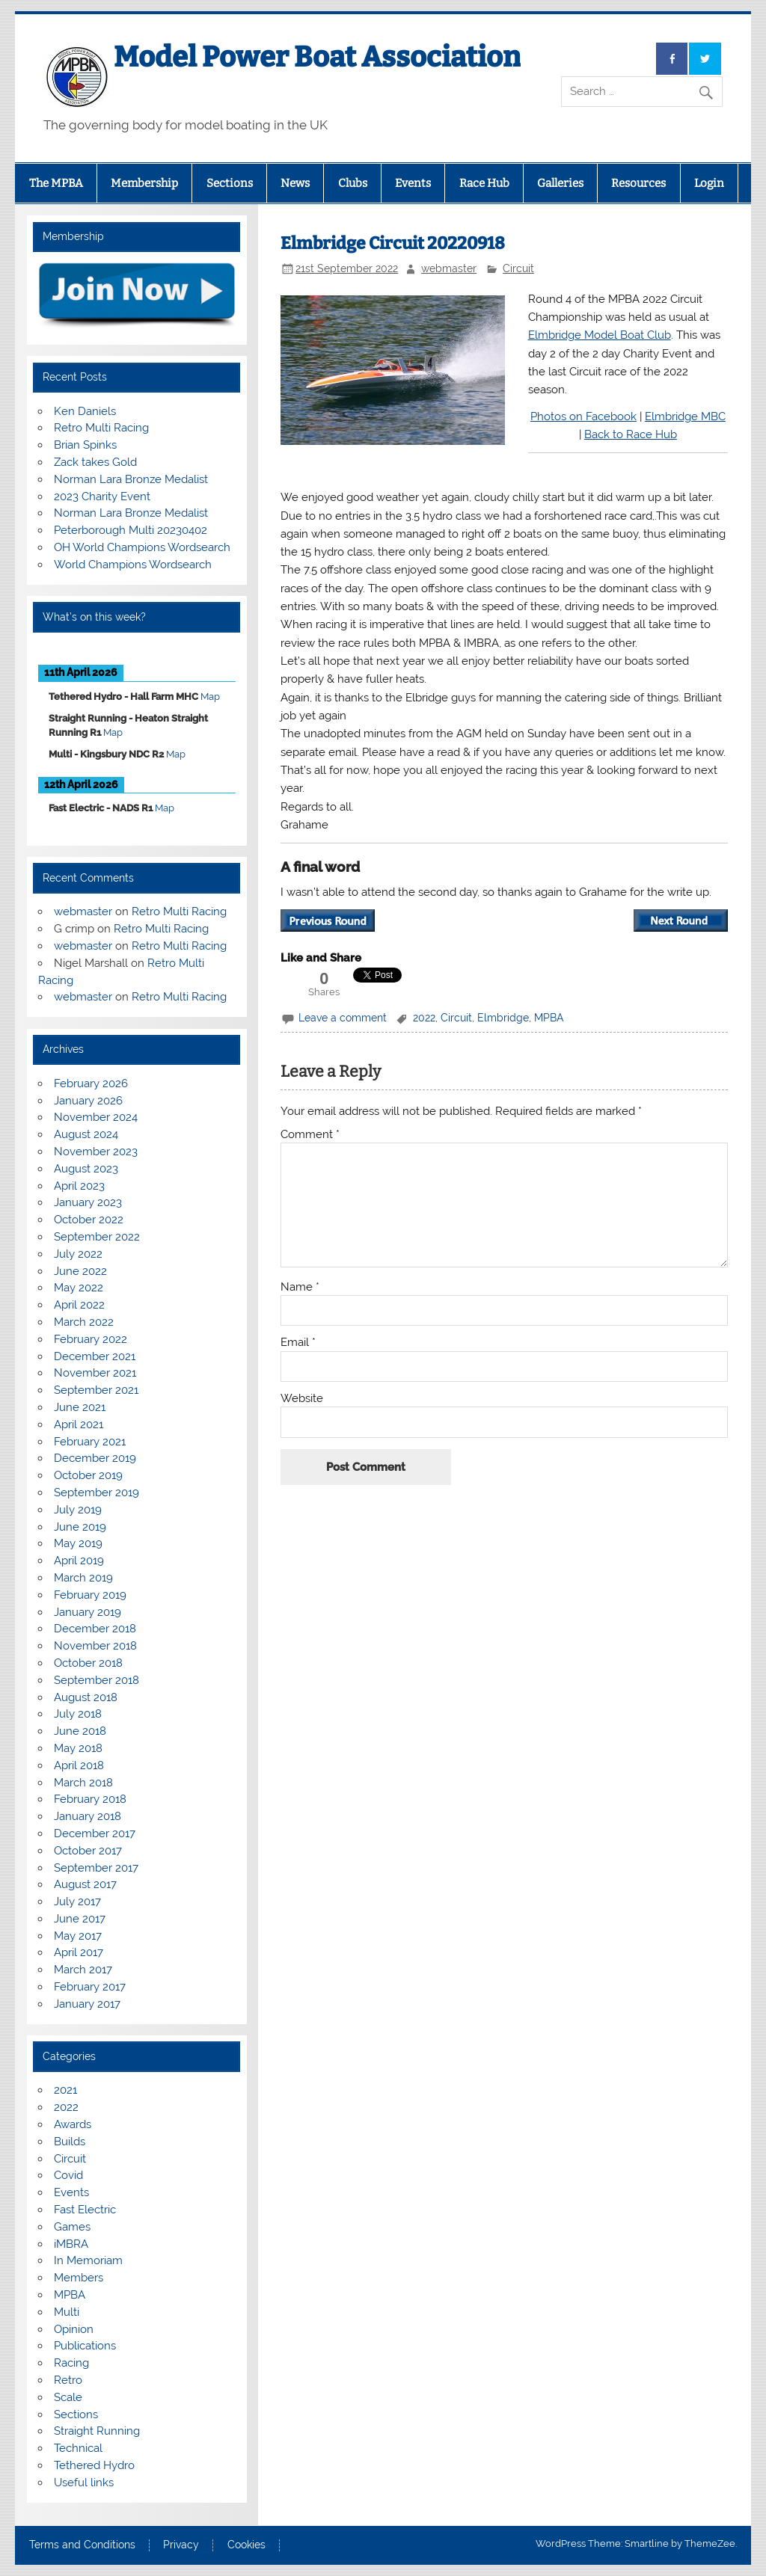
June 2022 (80, 1271)
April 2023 (79, 1186)
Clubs (352, 183)
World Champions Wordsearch (133, 564)
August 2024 (86, 1134)
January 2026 (88, 1100)
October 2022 (88, 1219)
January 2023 (88, 1202)
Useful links (84, 2482)
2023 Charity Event (102, 496)
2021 (65, 2090)
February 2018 (90, 1799)
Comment (310, 1134)
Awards (72, 2124)
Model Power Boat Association (317, 57)
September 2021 (96, 1390)
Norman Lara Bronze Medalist (131, 479)
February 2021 (90, 1441)
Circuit (518, 268)
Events (413, 183)
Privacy (181, 2545)
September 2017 (96, 1868)
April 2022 (79, 1305)
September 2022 (97, 1237)
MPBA (548, 1018)
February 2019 (90, 1595)
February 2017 (90, 1987)
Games (72, 2227)
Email (298, 1342)
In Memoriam (88, 2260)
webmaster (449, 268)
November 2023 (96, 1151)
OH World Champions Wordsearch (142, 547)
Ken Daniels (85, 411)
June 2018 (80, 1731)
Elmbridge (503, 1018)
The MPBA (56, 183)
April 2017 (78, 1952)
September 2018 (96, 1680)
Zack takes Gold (95, 462)
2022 (424, 1018)
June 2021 (79, 1407)
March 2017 (83, 1969)
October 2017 (88, 1850)
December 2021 (94, 1356)
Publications (85, 2345)
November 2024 (96, 1117)
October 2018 (88, 1663)
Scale (68, 2397)
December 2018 (95, 1628)
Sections (229, 183)
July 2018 (78, 1714)
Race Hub (484, 183)
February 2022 (90, 1339)
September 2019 (96, 1492)
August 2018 (85, 1697)
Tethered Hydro (94, 2465)
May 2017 (78, 1936)
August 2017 (85, 1884)
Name (300, 1287)
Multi (66, 2312)
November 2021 (95, 1373)
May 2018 (78, 1748)
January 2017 (87, 2004)
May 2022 (78, 1287)
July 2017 (77, 1901)
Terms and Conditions (82, 2545)
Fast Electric (85, 2209)
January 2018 (87, 1816)
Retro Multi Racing (101, 427)
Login (709, 183)
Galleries (560, 183)
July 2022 (78, 1254)
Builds (69, 2141)
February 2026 (91, 1083)
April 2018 (79, 1765)
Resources (638, 183)
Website (302, 1398)
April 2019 (79, 1560)
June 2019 (80, 1527)
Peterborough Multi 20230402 (130, 530)
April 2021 (78, 1424)
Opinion (74, 2329)
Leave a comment (342, 1018)
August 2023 (86, 1168)
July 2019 (78, 1509)
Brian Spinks (85, 445)
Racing (71, 2363)
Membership (144, 183)
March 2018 (83, 1782)
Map (210, 696)
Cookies (246, 2545)
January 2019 (87, 1612)
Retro (68, 2380)
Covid (68, 2175)
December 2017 (94, 1833)
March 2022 (84, 1322)
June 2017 (79, 1918)
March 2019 (83, 1577)
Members (78, 2277)
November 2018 (95, 1646)
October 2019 (88, 1475)
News (295, 183)
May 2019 (78, 1543)
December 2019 (95, 1458)
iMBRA (71, 2244)
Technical (78, 2448)
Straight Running (97, 2431)
